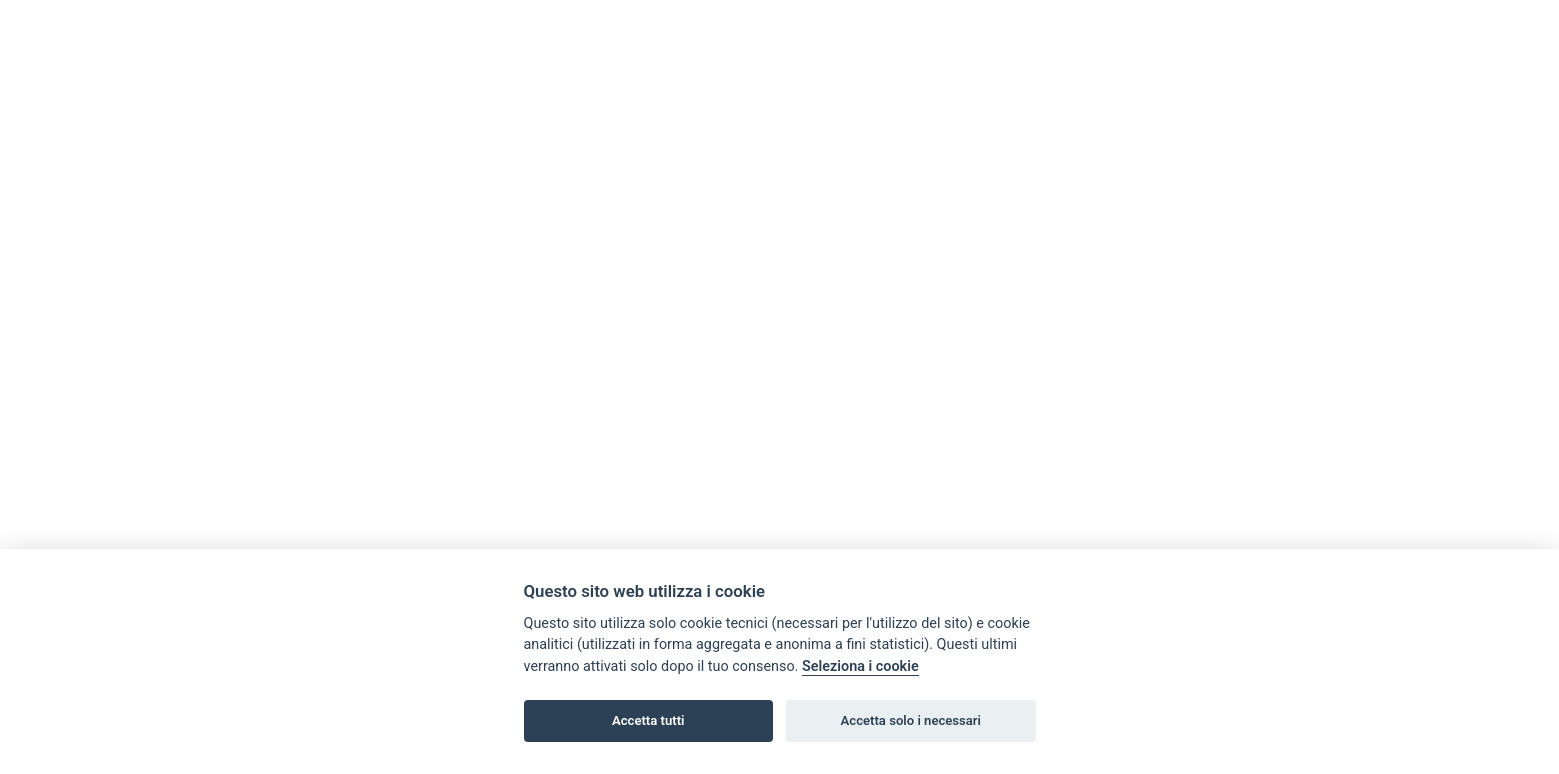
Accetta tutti (648, 720)
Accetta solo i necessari (911, 720)
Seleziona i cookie (860, 666)
